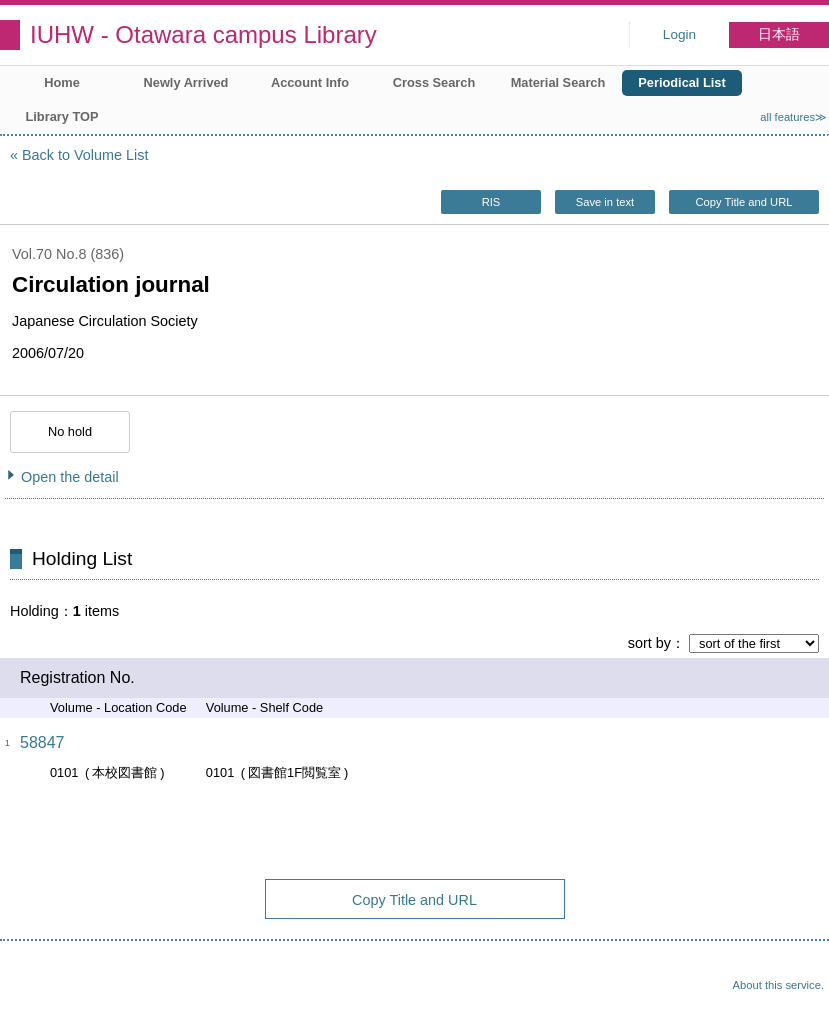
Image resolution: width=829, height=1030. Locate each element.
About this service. (778, 985)
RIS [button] (491, 202)
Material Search (558, 82)
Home (62, 82)
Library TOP (61, 116)
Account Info (310, 82)
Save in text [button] (605, 202)
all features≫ (793, 117)
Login (679, 34)
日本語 (779, 34)
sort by (649, 643)
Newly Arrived (186, 82)
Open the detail (70, 477)
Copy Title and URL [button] (743, 202)
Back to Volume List (85, 155)
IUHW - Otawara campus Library (203, 34)
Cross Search (434, 82)
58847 (42, 742)
